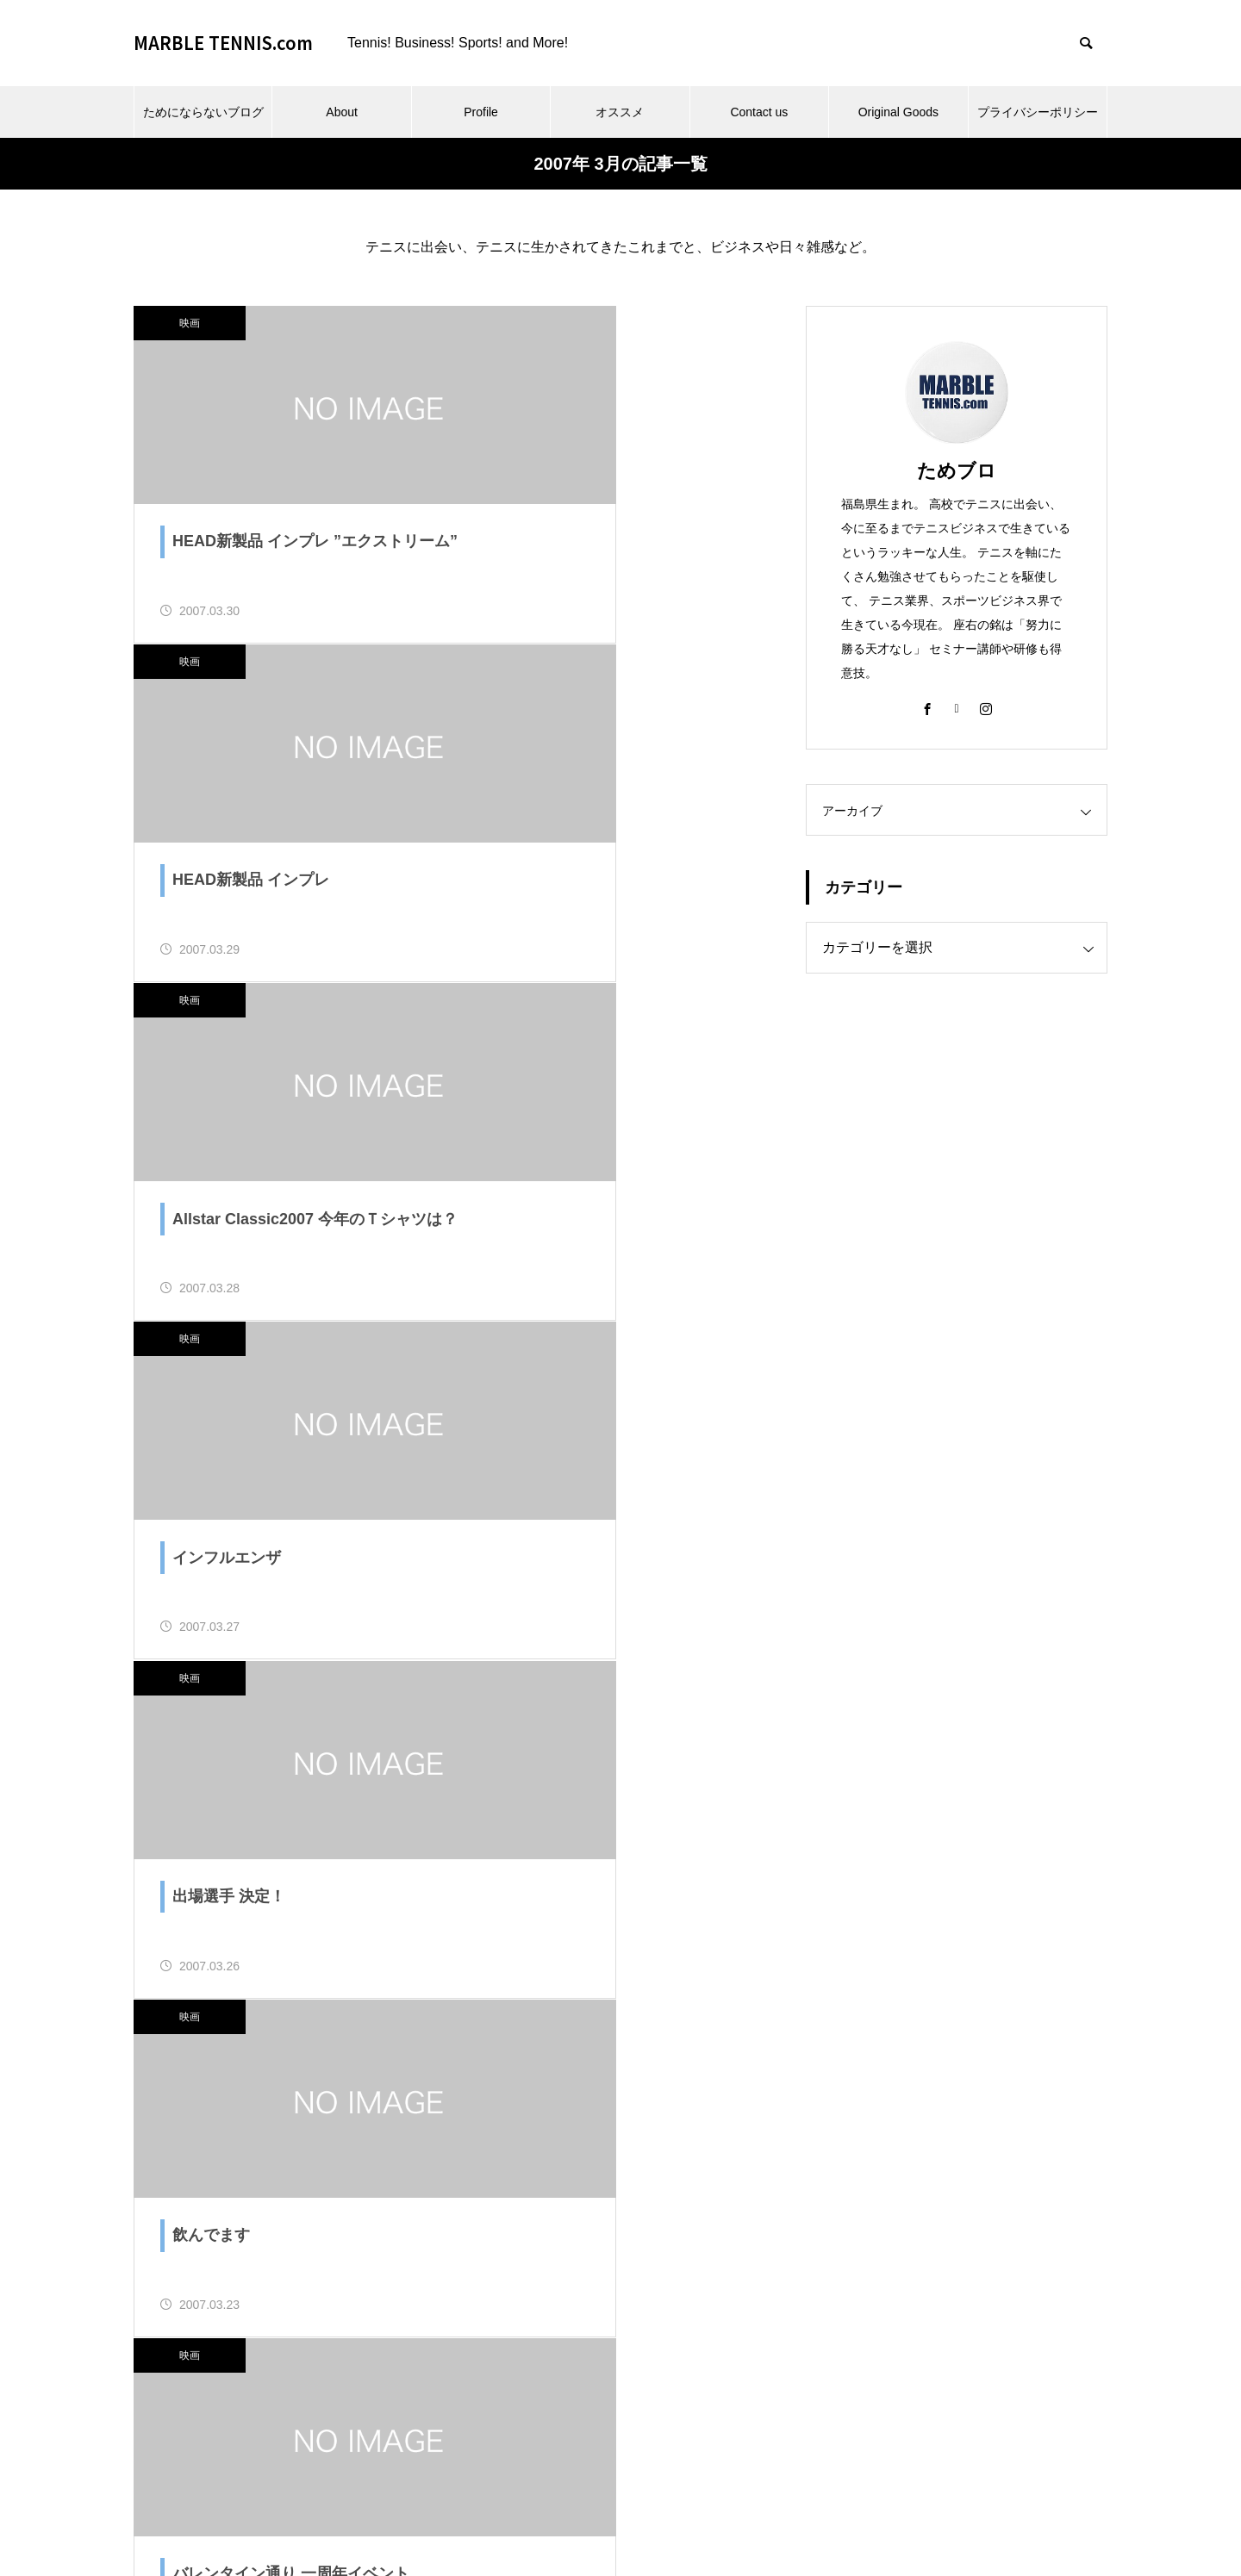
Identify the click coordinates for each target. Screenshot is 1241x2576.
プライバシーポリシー (1037, 112)
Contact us (759, 112)
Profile (481, 112)
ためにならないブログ (203, 112)
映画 (189, 323)
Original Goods (898, 112)
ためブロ (956, 471)
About (342, 112)
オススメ (620, 112)
